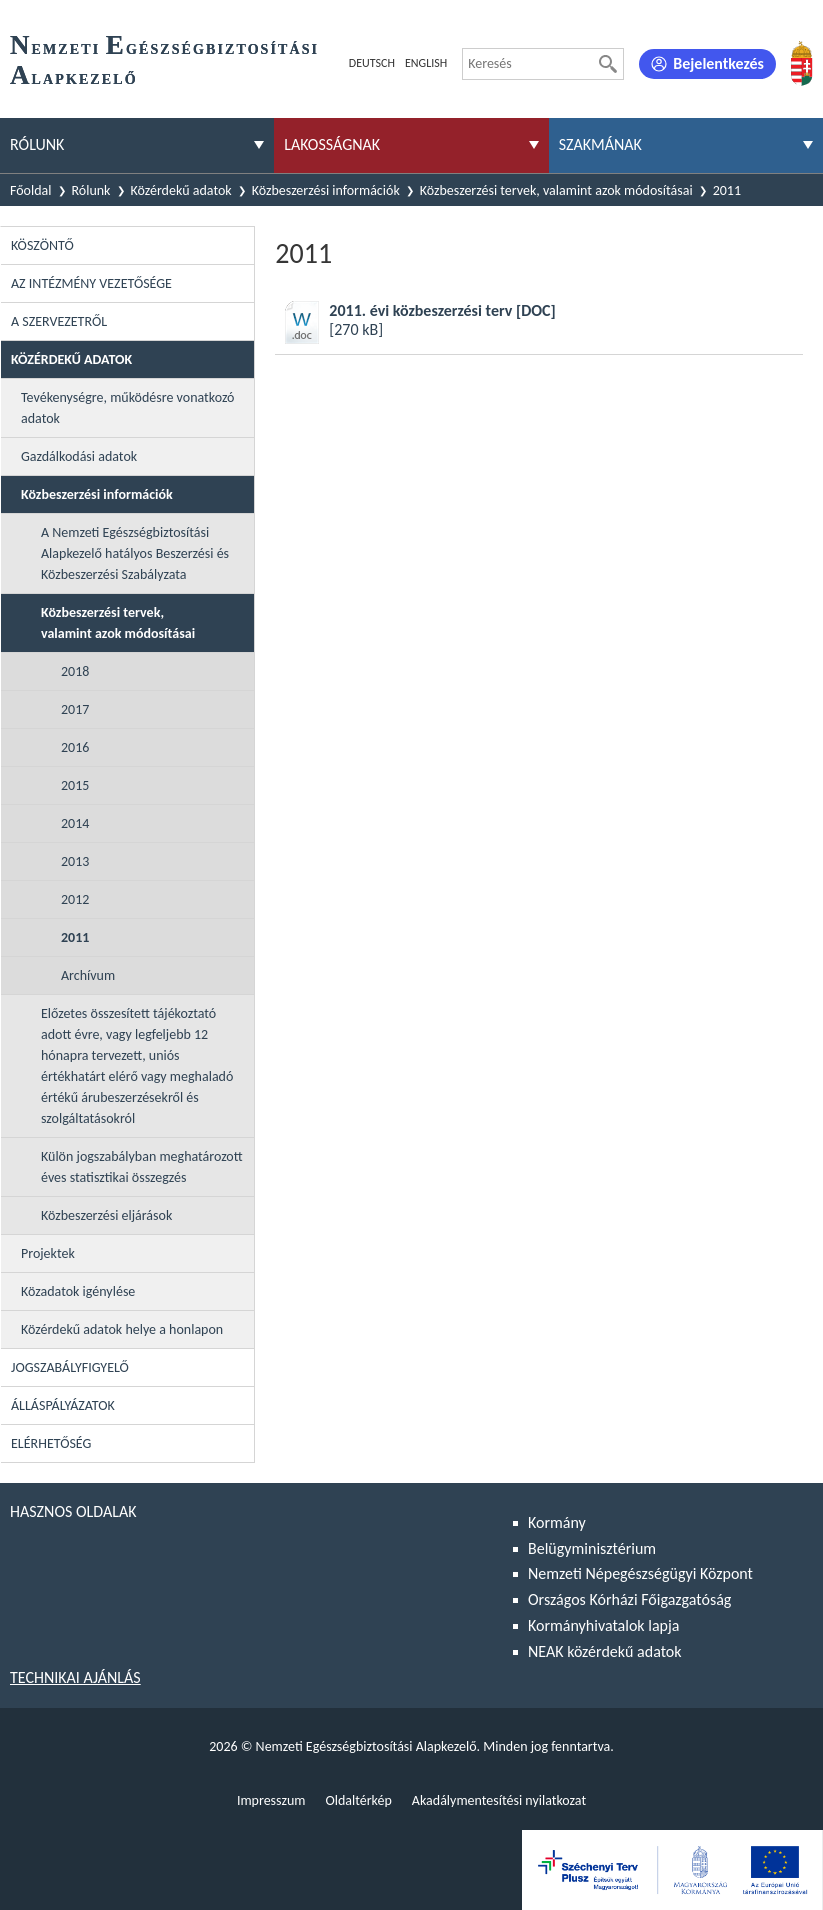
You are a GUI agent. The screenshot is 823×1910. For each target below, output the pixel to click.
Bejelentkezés (718, 63)
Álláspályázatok (63, 1405)
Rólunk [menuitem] (37, 144)
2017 (75, 709)
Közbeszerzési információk (326, 190)
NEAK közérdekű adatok (605, 1651)
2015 (75, 785)
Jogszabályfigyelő (70, 1367)
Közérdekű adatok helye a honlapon (122, 1329)
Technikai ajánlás (75, 1677)
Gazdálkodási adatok (79, 456)
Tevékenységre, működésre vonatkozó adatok (128, 408)
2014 (75, 823)
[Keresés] (608, 64)
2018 (75, 671)
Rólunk (91, 190)
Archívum (88, 975)
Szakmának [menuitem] (600, 144)
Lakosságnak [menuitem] (332, 144)
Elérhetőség (51, 1443)
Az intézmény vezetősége (91, 283)
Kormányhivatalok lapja (603, 1625)
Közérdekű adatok (181, 190)
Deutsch (372, 63)
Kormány (557, 1522)
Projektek (48, 1253)
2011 (75, 937)
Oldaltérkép (358, 1800)
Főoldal (31, 190)
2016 (75, 747)
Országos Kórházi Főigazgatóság (629, 1599)
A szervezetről (59, 321)
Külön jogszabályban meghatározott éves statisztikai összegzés (142, 1167)
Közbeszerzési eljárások (106, 1215)
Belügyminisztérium (592, 1548)
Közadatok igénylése (78, 1291)
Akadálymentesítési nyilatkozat (499, 1800)
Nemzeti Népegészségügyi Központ (640, 1573)
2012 (75, 899)
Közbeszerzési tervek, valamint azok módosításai (556, 190)
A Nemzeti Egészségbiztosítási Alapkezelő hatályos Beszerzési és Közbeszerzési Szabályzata (135, 553)
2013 (75, 861)
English (426, 63)
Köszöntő (42, 245)
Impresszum (271, 1800)
